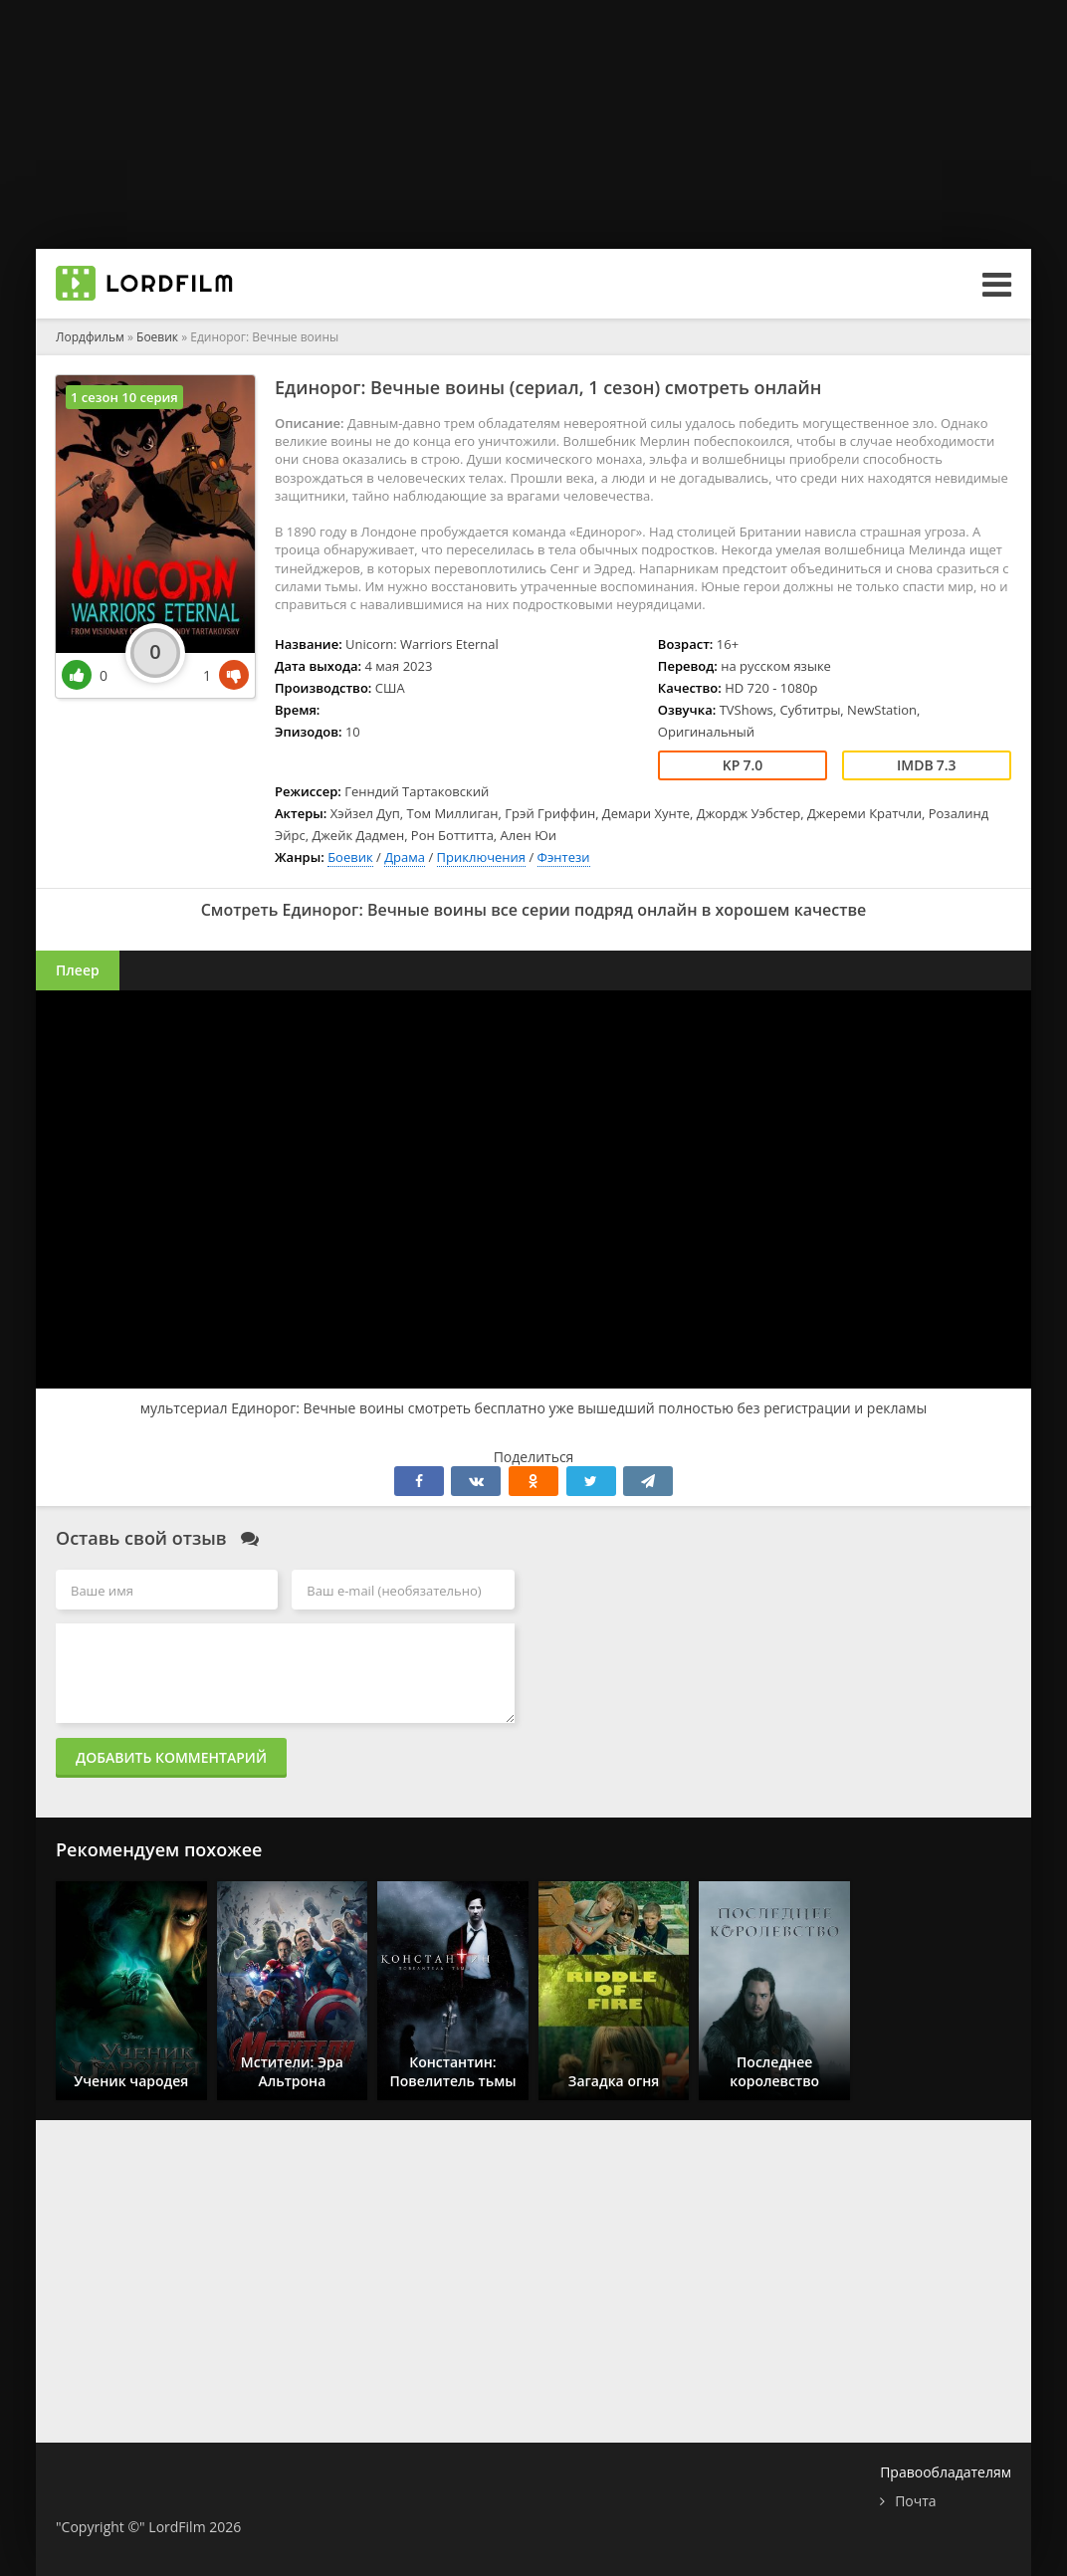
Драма (404, 857)
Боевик (350, 857)
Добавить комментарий (171, 1757)
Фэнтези (563, 857)
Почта (915, 2500)
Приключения (482, 857)
